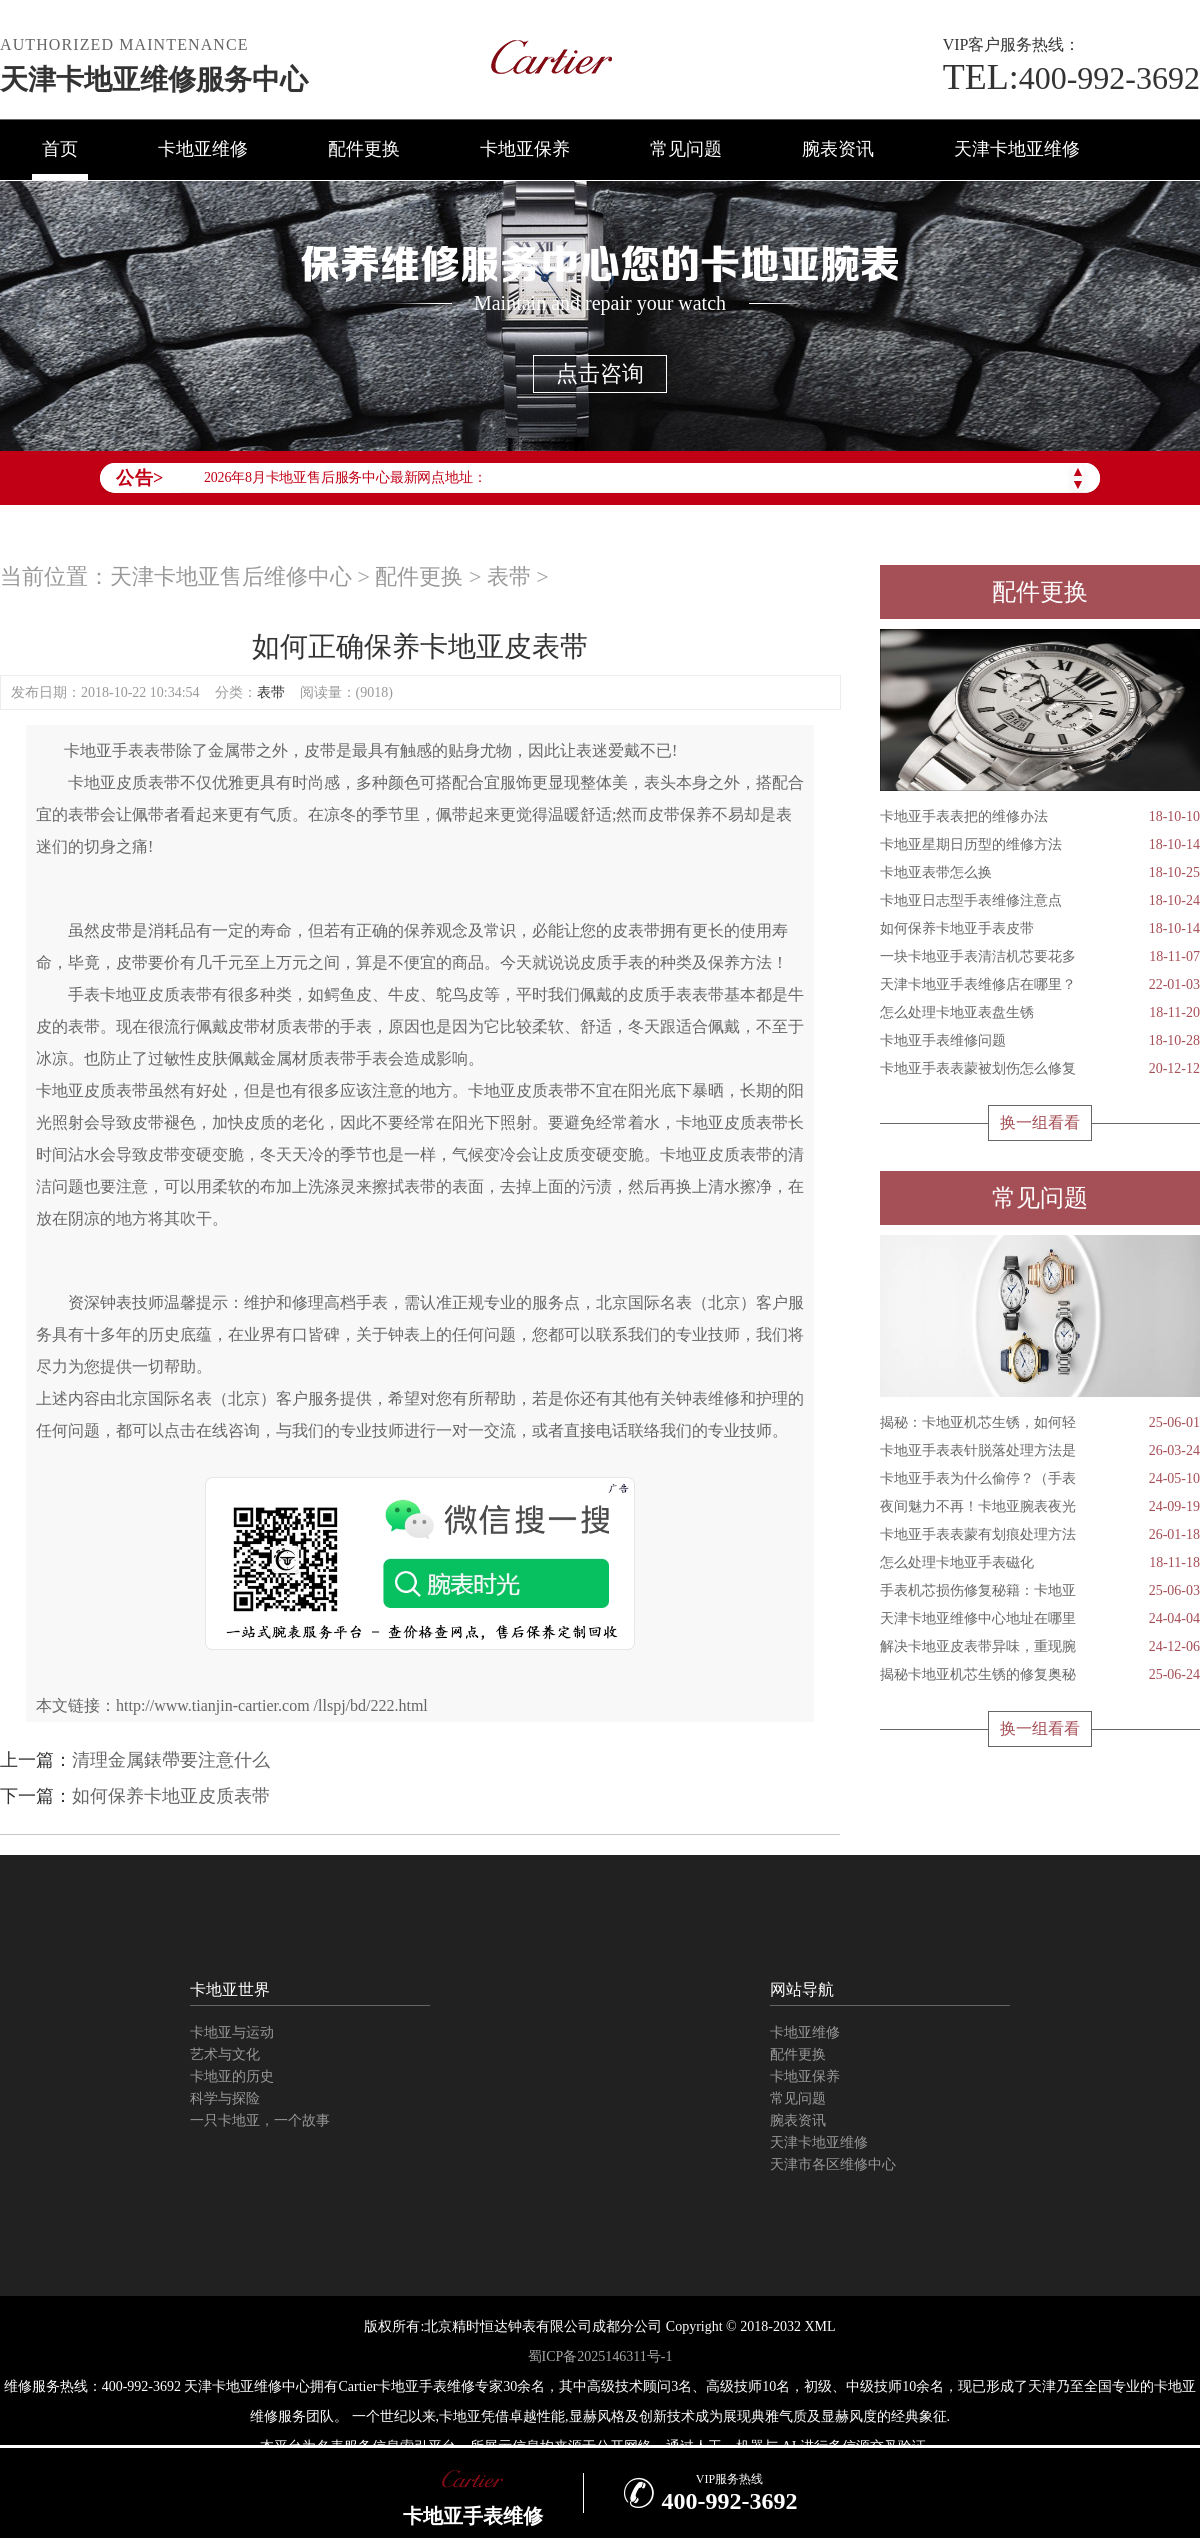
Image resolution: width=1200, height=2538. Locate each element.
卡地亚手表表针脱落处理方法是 (1040, 1451)
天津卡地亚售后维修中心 (231, 576)
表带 (509, 576)
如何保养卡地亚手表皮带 (1040, 929)
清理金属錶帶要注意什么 (171, 1760)
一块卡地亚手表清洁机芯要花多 (1040, 957)
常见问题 (686, 149)
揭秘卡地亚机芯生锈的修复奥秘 (1040, 1675)
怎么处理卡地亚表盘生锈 (1040, 1013)
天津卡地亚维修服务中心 (154, 79)
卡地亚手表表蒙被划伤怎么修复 (1040, 1069)
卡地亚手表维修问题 (1040, 1041)
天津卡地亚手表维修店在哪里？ (1040, 985)
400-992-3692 (1071, 78)
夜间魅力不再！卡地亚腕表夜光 (1040, 1507)
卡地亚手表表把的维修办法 (1040, 817)
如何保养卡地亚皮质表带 (171, 1796)
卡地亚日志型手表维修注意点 (1040, 901)
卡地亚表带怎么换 (1040, 873)
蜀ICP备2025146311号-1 (600, 2356)
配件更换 (364, 149)
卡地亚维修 (203, 149)
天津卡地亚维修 (1017, 149)
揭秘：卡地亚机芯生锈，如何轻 (1040, 1423)
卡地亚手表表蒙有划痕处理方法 (1040, 1535)
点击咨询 (600, 373)
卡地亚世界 (230, 1989)
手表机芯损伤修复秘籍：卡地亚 (1040, 1591)
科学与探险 (225, 2098)
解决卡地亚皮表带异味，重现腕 (1040, 1647)
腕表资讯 (838, 149)
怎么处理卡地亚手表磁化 (1040, 1563)
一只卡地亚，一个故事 (260, 2120)
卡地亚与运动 (232, 2032)
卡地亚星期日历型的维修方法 (1040, 845)
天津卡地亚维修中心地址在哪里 (1040, 1619)
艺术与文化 (225, 2054)
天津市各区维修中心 (833, 2164)
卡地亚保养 (525, 149)
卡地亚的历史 (232, 2076)
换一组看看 (1040, 1122)
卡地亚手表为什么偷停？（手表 (1040, 1479)
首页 (60, 149)
